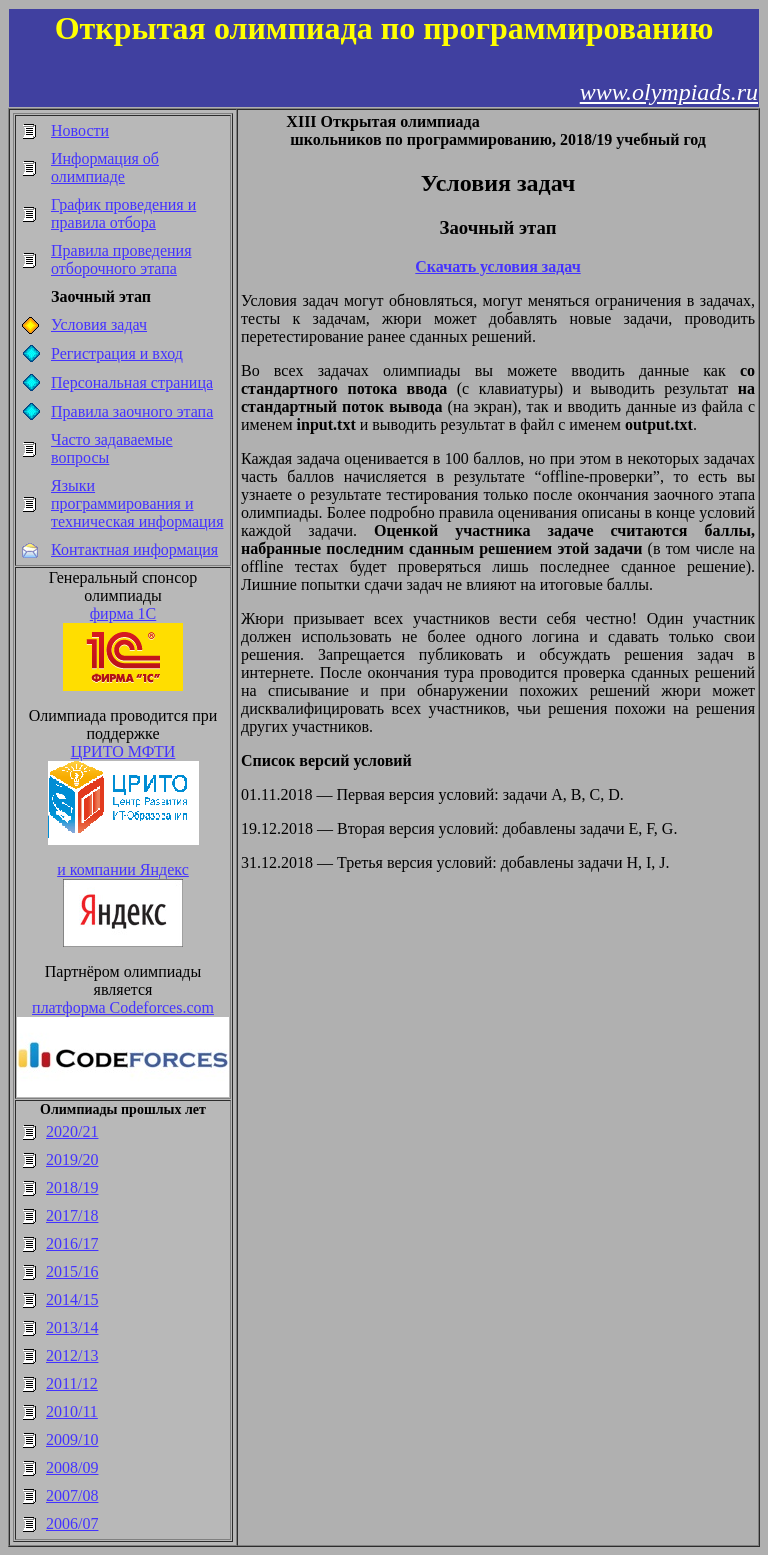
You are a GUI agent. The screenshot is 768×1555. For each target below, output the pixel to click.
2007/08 (72, 1495)
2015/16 (72, 1271)
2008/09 (72, 1467)
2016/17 (72, 1243)
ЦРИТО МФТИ (123, 751)
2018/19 (72, 1187)
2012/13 (72, 1355)
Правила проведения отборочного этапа (121, 259)
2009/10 (72, 1439)
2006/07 (72, 1523)
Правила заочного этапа (132, 411)
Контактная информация (134, 549)
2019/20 (72, 1159)
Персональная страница (132, 382)
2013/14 (72, 1327)
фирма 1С (123, 613)
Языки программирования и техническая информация (137, 503)
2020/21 (72, 1131)
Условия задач (99, 324)
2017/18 (72, 1215)
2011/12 (72, 1383)
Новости (80, 130)
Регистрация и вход (117, 353)
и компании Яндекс (123, 869)
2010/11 (72, 1411)
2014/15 (72, 1299)
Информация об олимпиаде (105, 167)
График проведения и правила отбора (123, 213)
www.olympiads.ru (669, 92)
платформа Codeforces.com (123, 1007)
